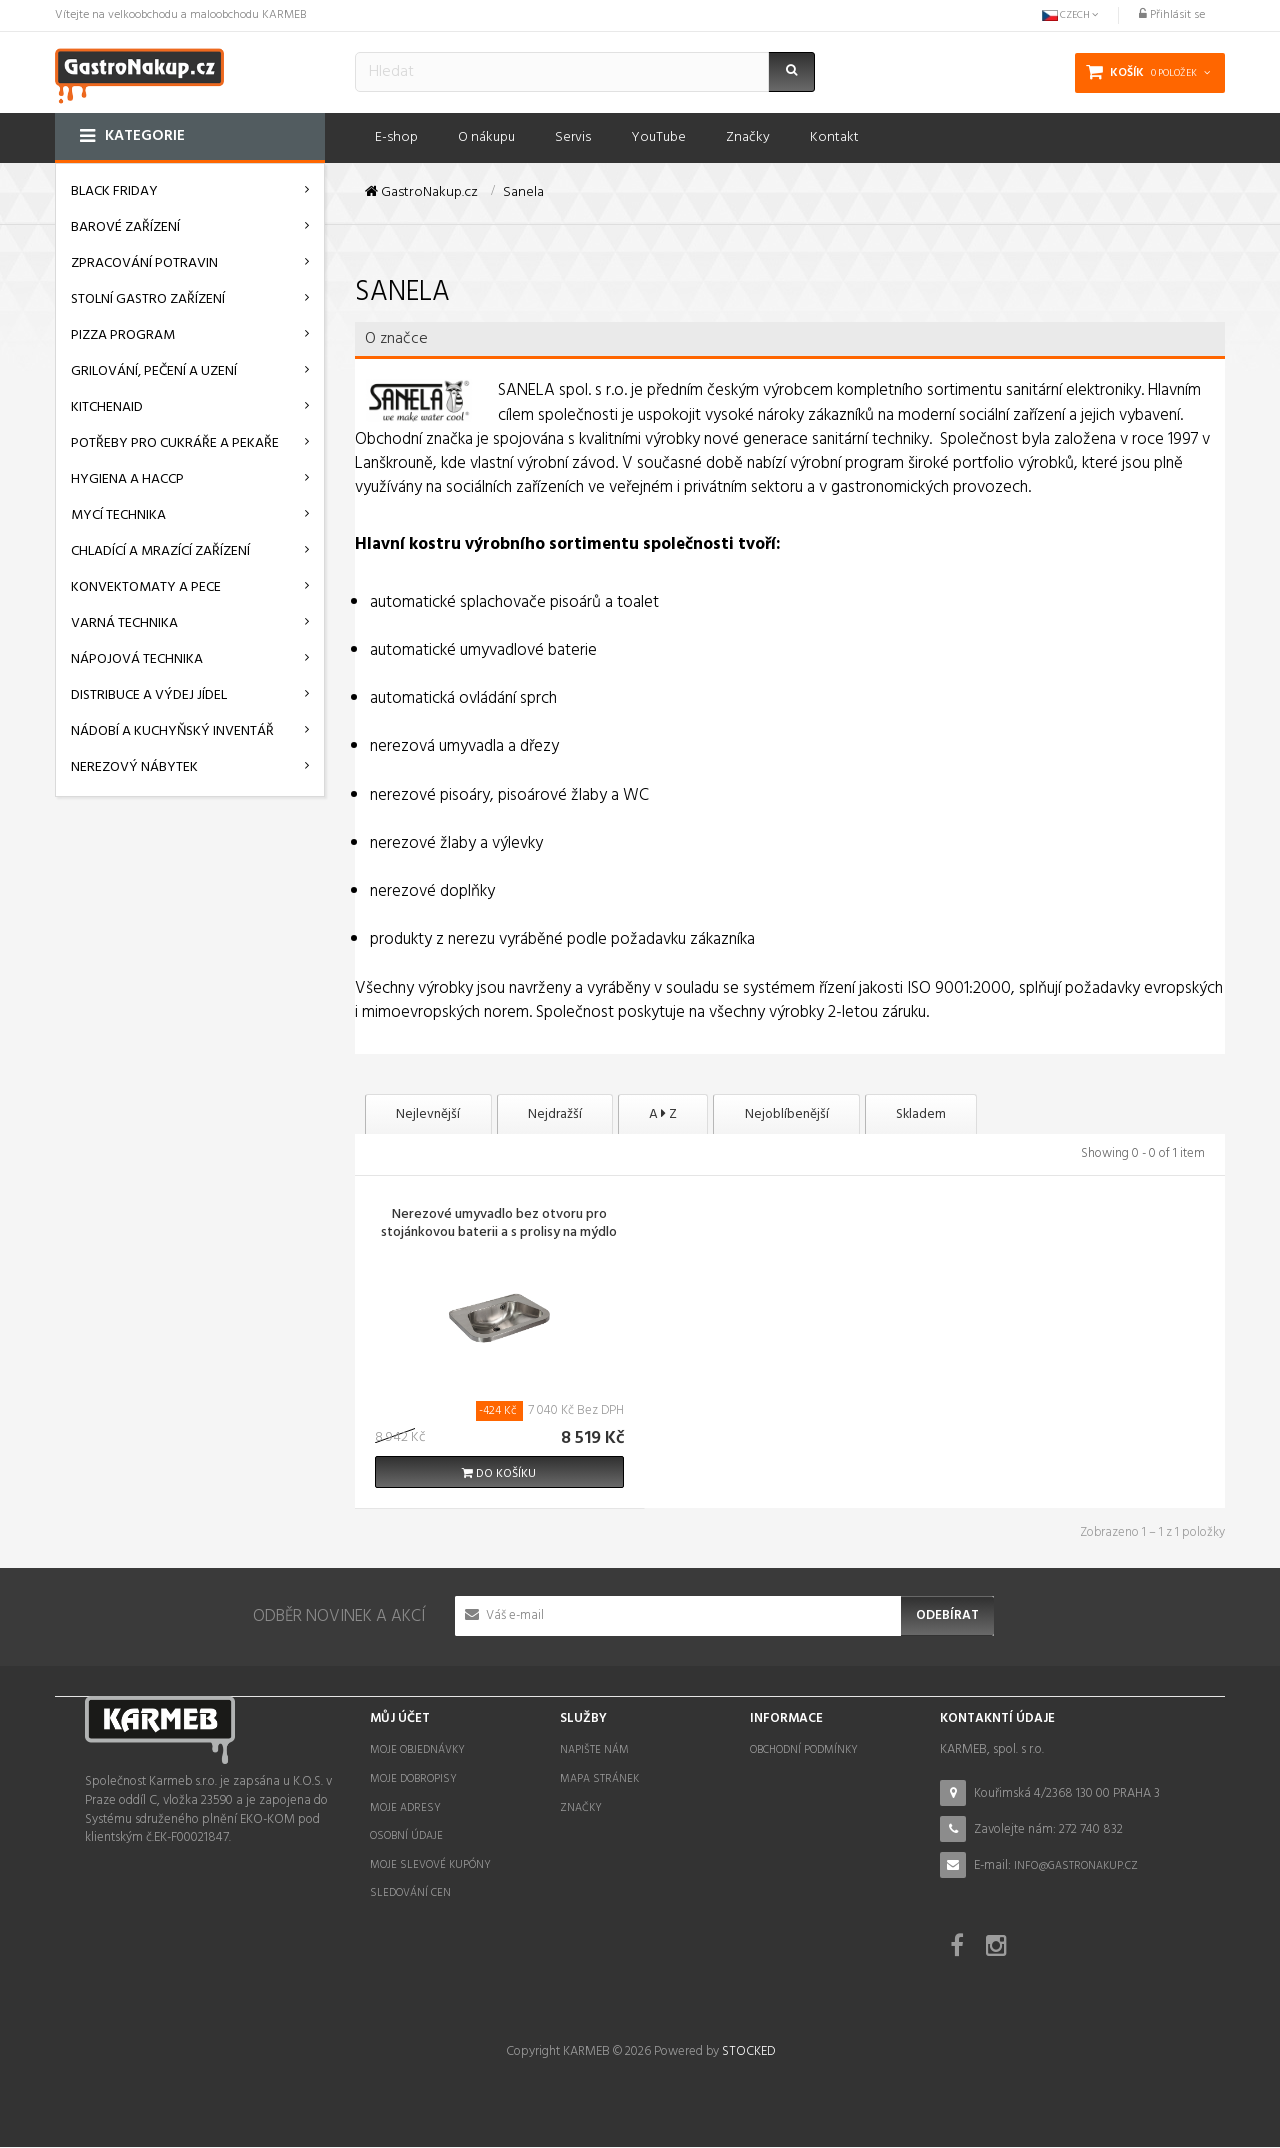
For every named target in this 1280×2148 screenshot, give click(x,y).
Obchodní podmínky (804, 1752)
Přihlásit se (1172, 15)
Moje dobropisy (413, 1780)
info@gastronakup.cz (1076, 1867)
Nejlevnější (435, 1114)
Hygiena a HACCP (127, 479)
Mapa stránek (599, 1780)
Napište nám (594, 1752)
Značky (581, 1809)
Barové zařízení (125, 227)
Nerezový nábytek (134, 767)
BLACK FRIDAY (114, 191)
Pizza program (123, 335)
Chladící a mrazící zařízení (160, 551)
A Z (699, 1114)
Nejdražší (576, 1114)
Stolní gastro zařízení (148, 299)
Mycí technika (118, 515)
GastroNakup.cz (421, 193)
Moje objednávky (417, 1752)
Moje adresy (405, 1809)
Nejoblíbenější (837, 1114)
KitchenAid (107, 407)
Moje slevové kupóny (430, 1866)
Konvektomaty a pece (146, 587)
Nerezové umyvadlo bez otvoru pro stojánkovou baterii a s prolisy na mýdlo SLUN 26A (499, 1235)
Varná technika (124, 623)
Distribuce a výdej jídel (149, 695)
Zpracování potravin (144, 263)
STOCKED (748, 2052)
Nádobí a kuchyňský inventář (172, 731)
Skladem (987, 1114)
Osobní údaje (406, 1837)
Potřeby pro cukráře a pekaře (175, 443)
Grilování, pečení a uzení (154, 371)
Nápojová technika (137, 659)
